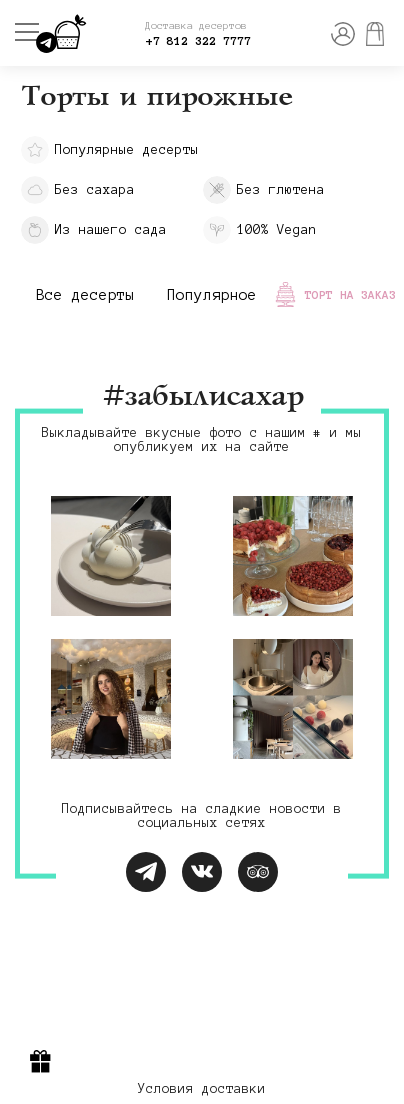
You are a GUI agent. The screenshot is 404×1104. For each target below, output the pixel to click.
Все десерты (85, 295)
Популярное (212, 295)
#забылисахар (202, 397)
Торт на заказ (350, 294)
